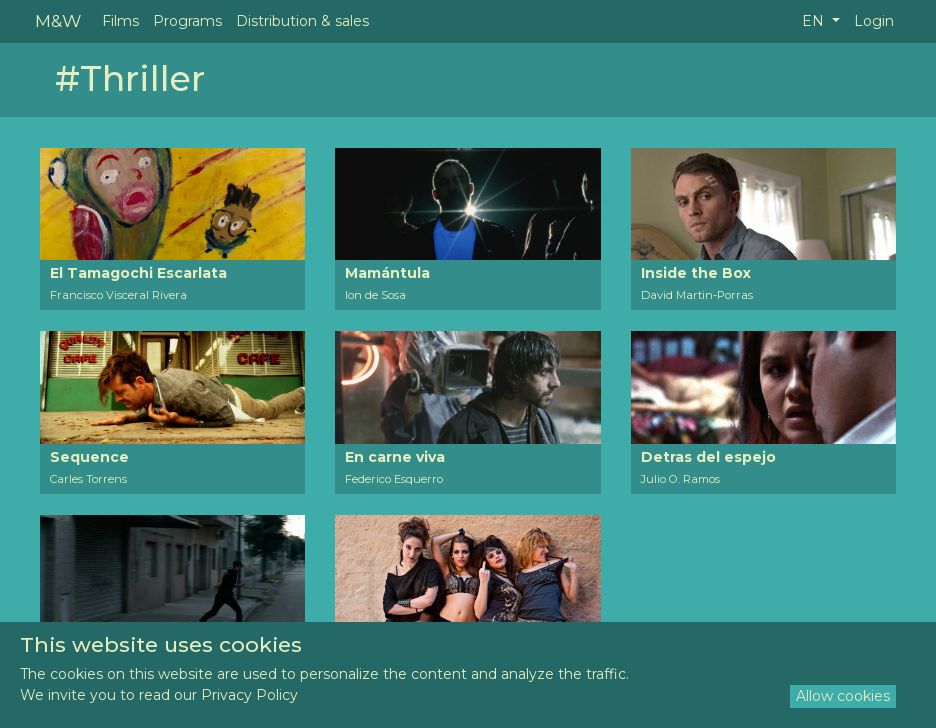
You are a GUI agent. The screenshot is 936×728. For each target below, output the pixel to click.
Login (874, 21)
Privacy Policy (249, 695)
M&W (58, 20)
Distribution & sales (302, 21)
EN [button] (815, 21)
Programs (187, 21)
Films (120, 21)
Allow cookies (843, 696)
